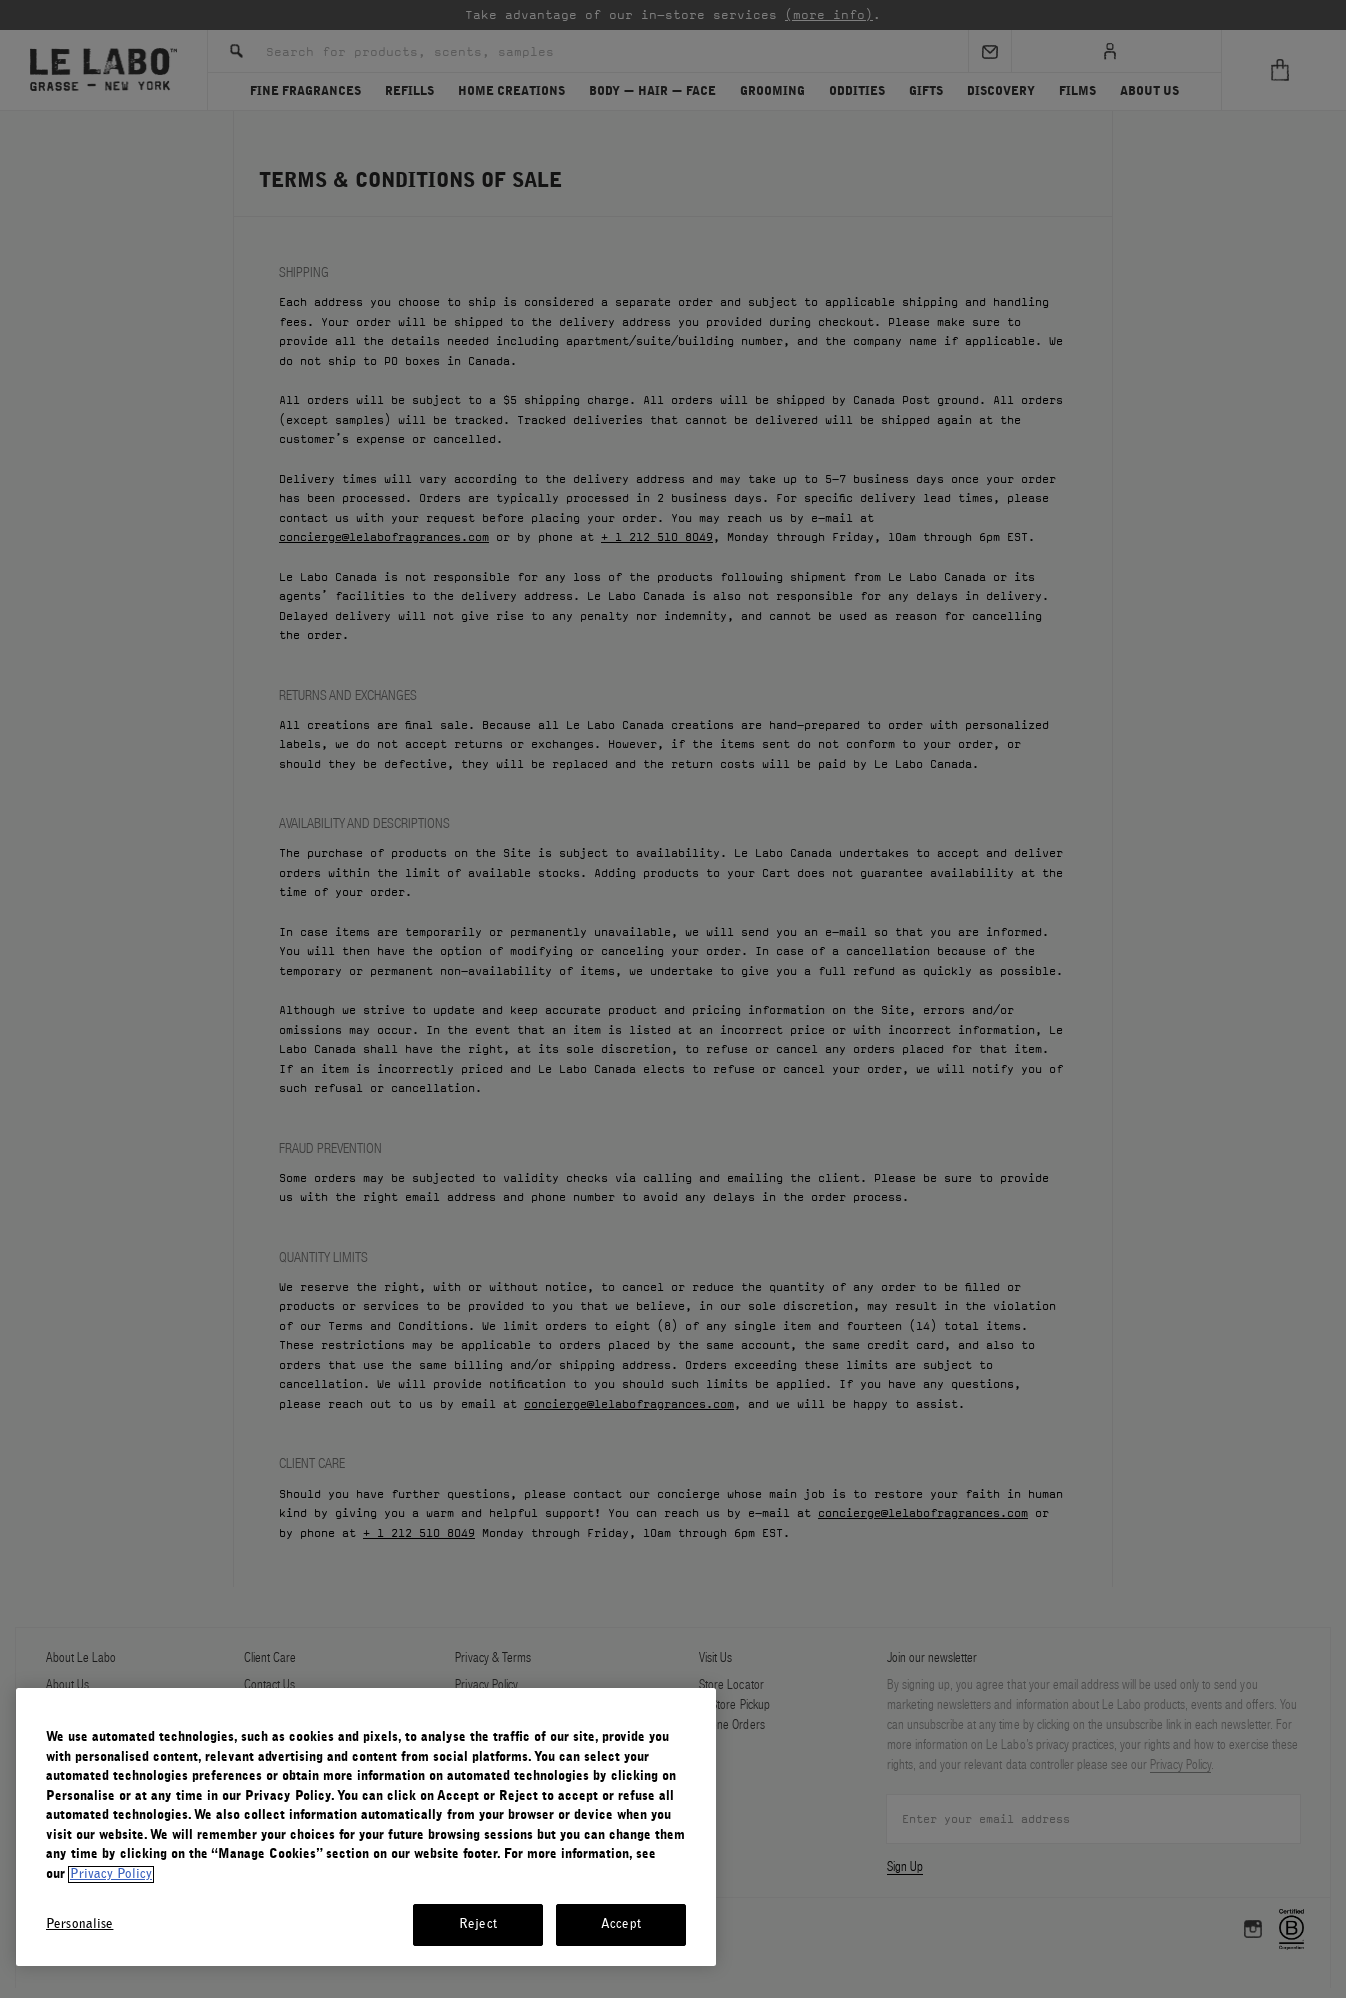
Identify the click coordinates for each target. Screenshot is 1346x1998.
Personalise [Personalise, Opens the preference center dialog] (79, 1924)
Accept (621, 1924)
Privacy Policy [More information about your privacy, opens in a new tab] (111, 1874)
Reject (478, 1924)
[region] (366, 1827)
